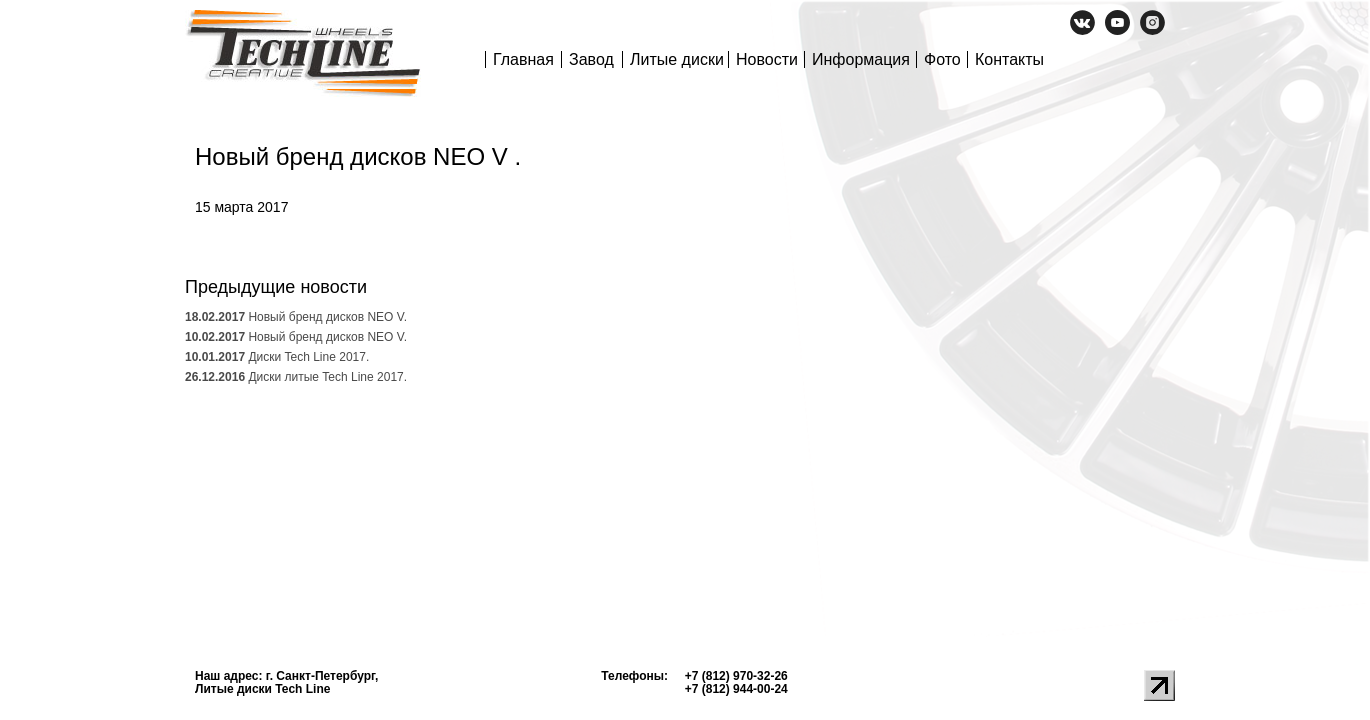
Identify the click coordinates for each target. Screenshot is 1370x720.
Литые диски (677, 59)
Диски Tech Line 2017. (277, 357)
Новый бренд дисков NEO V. (296, 317)
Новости (767, 59)
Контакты (1009, 59)
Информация (861, 59)
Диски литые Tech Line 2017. (296, 377)
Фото (942, 59)
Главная (523, 59)
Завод (591, 59)
